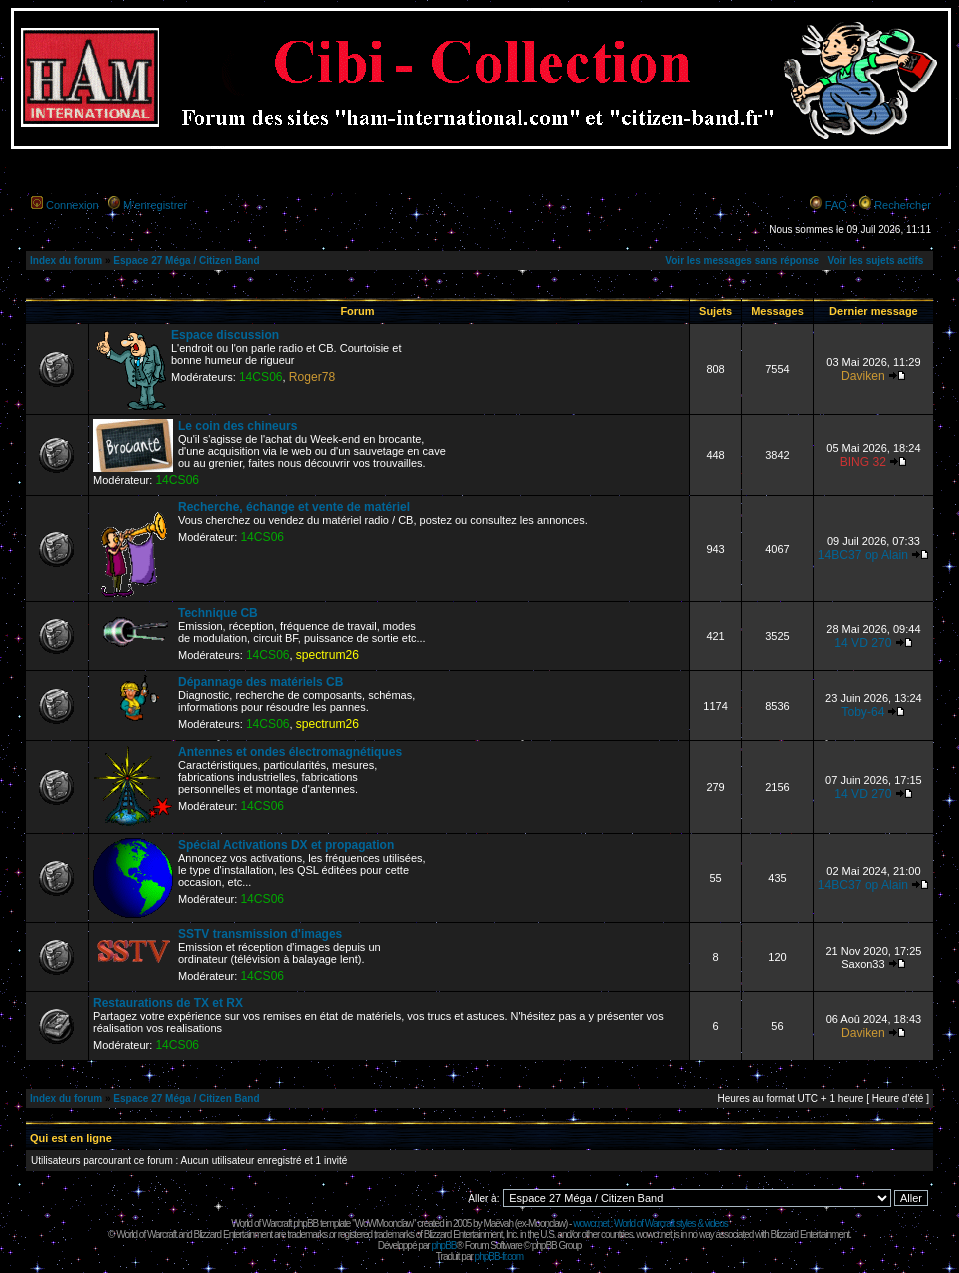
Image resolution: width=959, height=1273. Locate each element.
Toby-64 (862, 712)
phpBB (443, 1245)
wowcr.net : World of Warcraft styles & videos (650, 1223)
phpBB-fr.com (499, 1256)
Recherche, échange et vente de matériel (294, 507)
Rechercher (902, 205)
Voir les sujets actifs (875, 260)
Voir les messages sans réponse (742, 260)
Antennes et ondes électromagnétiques (290, 752)
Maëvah (498, 1223)
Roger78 (312, 377)
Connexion (72, 205)
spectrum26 (327, 655)
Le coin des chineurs (237, 426)
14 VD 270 (862, 643)
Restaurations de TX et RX (168, 1003)
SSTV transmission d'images (260, 934)
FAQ (836, 205)
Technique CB (218, 613)
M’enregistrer (155, 205)
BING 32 (863, 462)
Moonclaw (546, 1223)
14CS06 (261, 377)
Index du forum (66, 260)
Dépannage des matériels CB (260, 682)
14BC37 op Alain (863, 555)
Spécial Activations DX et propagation (286, 845)
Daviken (863, 376)
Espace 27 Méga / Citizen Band (186, 260)
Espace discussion (225, 335)
